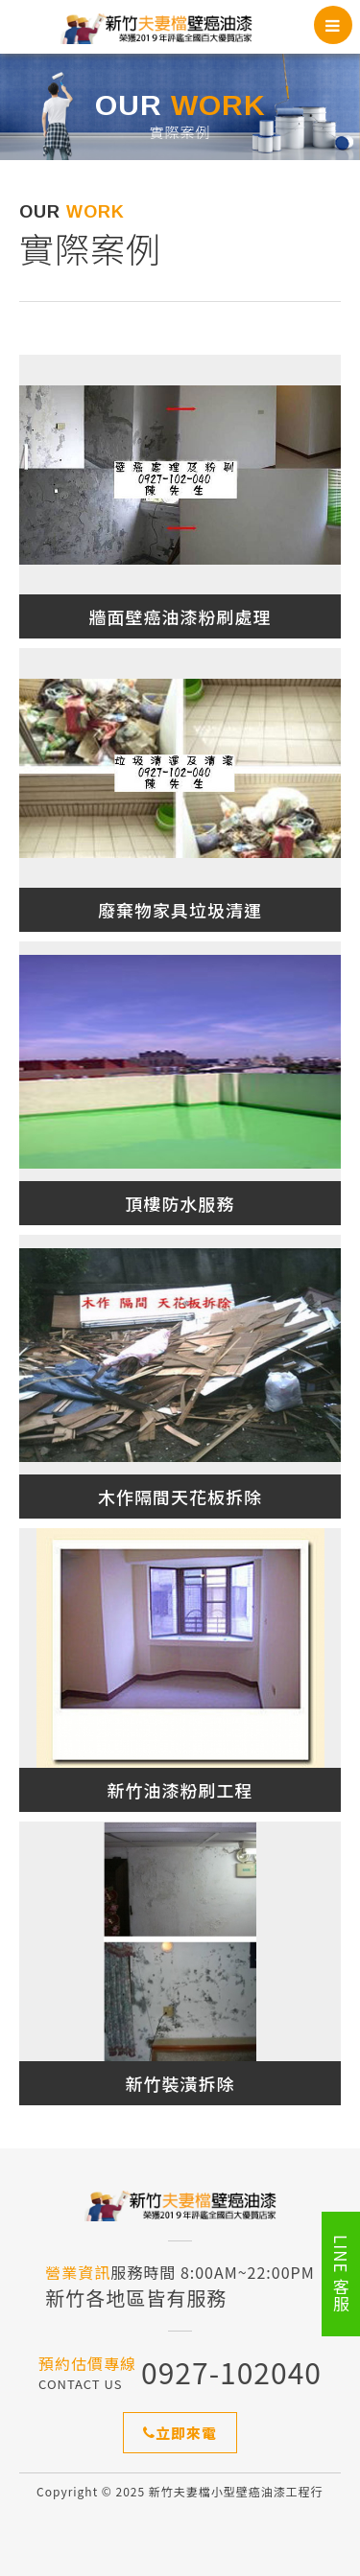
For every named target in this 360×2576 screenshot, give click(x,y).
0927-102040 (231, 2372)
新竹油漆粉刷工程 (180, 1789)
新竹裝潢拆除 (180, 2083)
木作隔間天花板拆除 (180, 1496)
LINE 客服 (341, 2273)
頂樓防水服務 (180, 1203)
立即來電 (180, 2433)
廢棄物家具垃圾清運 (180, 909)
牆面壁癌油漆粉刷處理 (180, 616)
